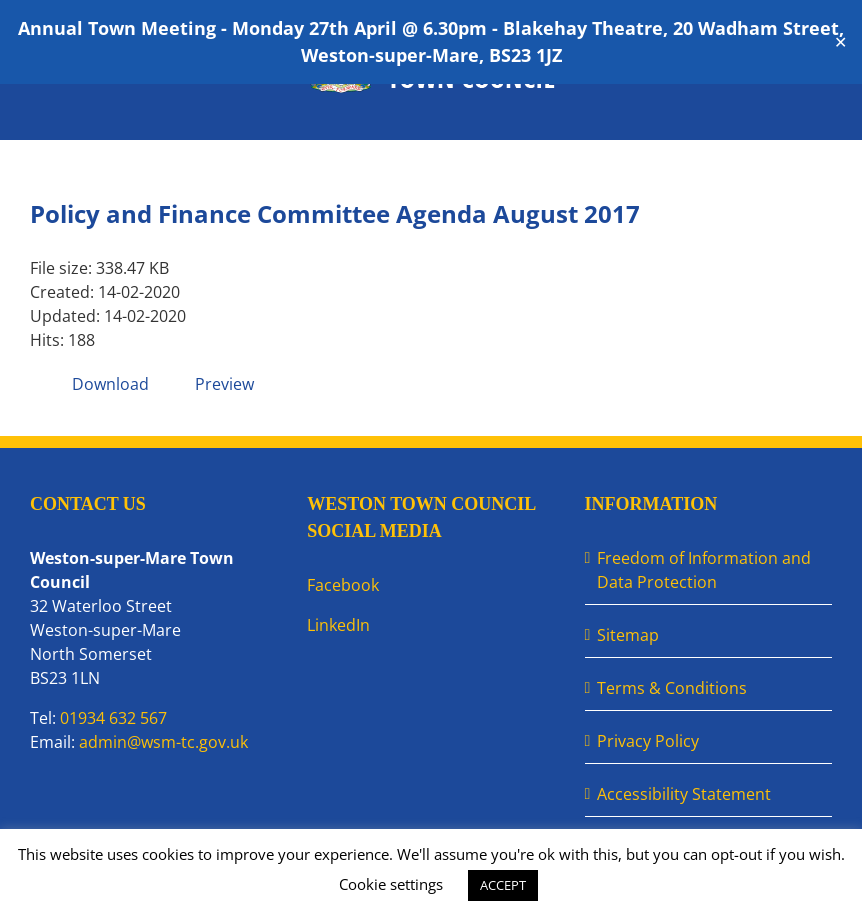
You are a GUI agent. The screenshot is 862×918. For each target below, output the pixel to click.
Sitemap (628, 635)
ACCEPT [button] (503, 885)
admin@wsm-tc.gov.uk (163, 742)
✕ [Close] (840, 42)
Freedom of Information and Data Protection (704, 570)
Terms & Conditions (672, 688)
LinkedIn (338, 625)
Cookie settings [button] (391, 884)
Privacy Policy (648, 741)
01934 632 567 (113, 718)
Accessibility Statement (684, 794)
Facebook (343, 585)
